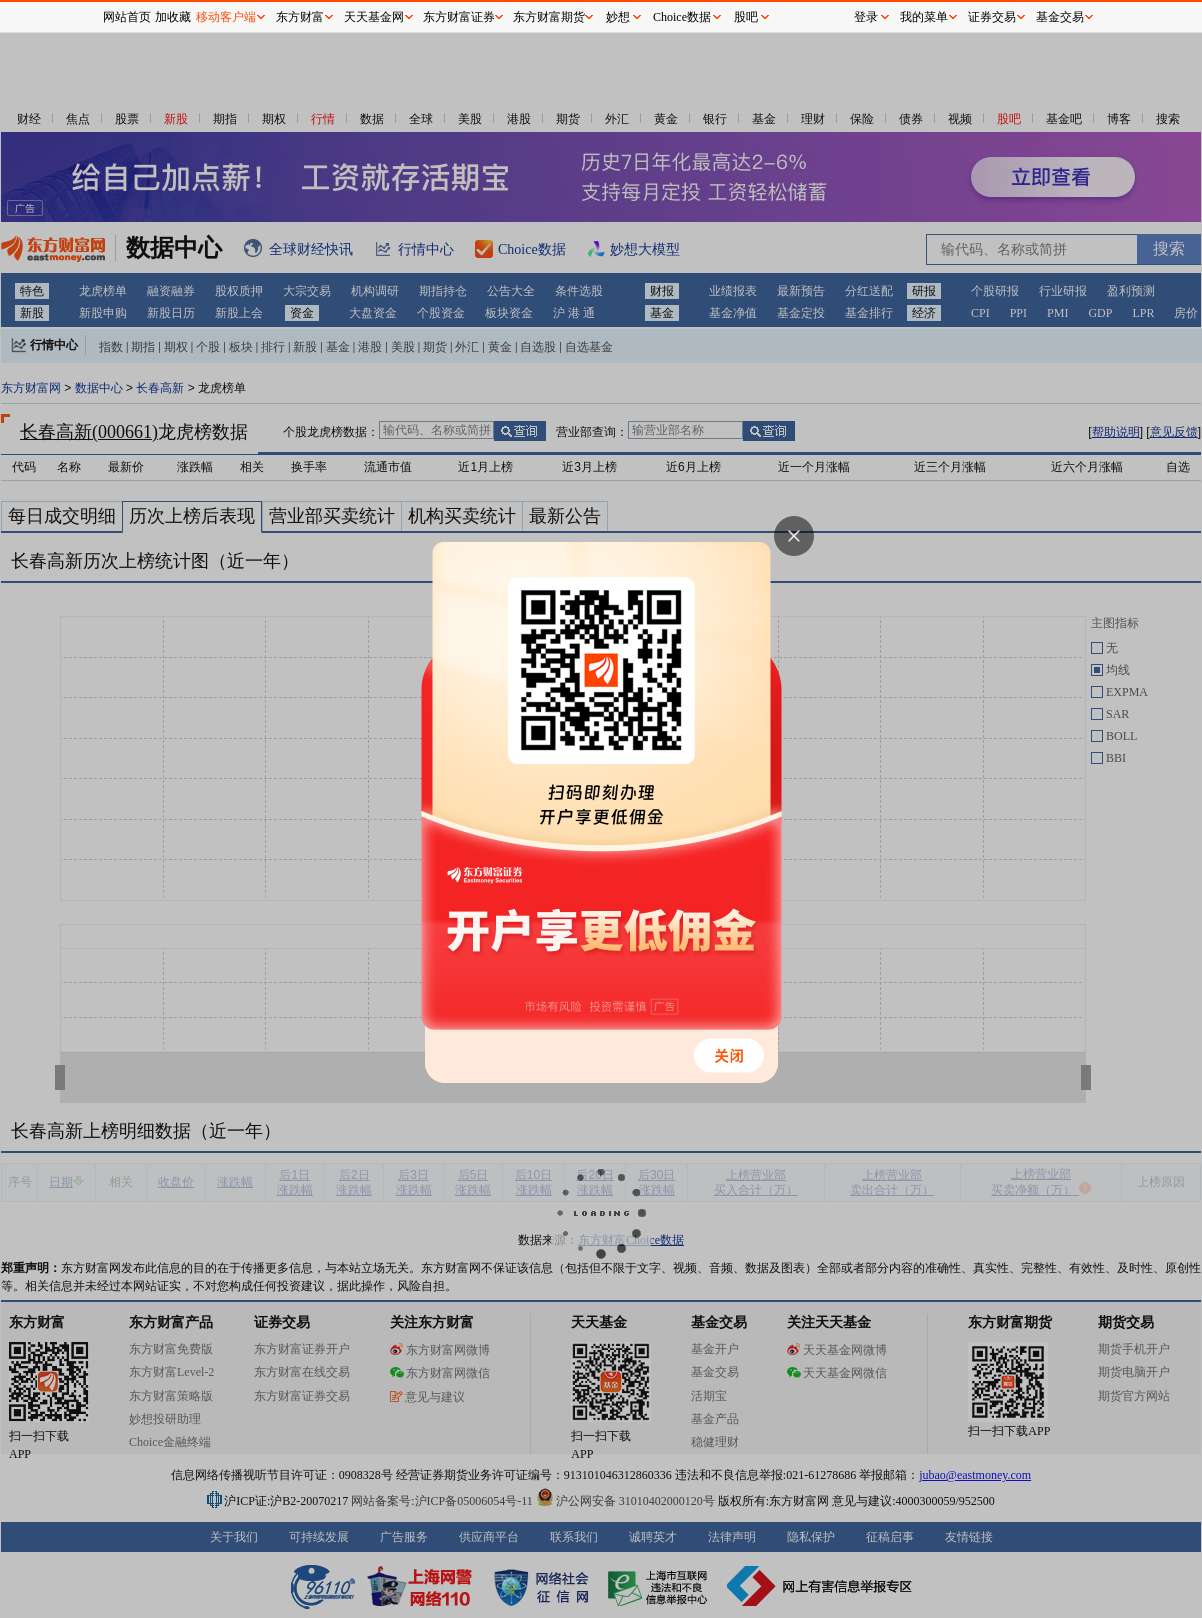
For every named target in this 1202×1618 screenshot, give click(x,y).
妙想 (618, 17)
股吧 (746, 17)
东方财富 (300, 17)
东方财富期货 (549, 17)
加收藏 (173, 17)
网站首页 (127, 17)
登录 (866, 17)
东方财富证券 (459, 17)
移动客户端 (226, 17)
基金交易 (1060, 17)
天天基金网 (374, 17)
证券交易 (992, 17)
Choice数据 (682, 17)
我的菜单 (924, 17)
